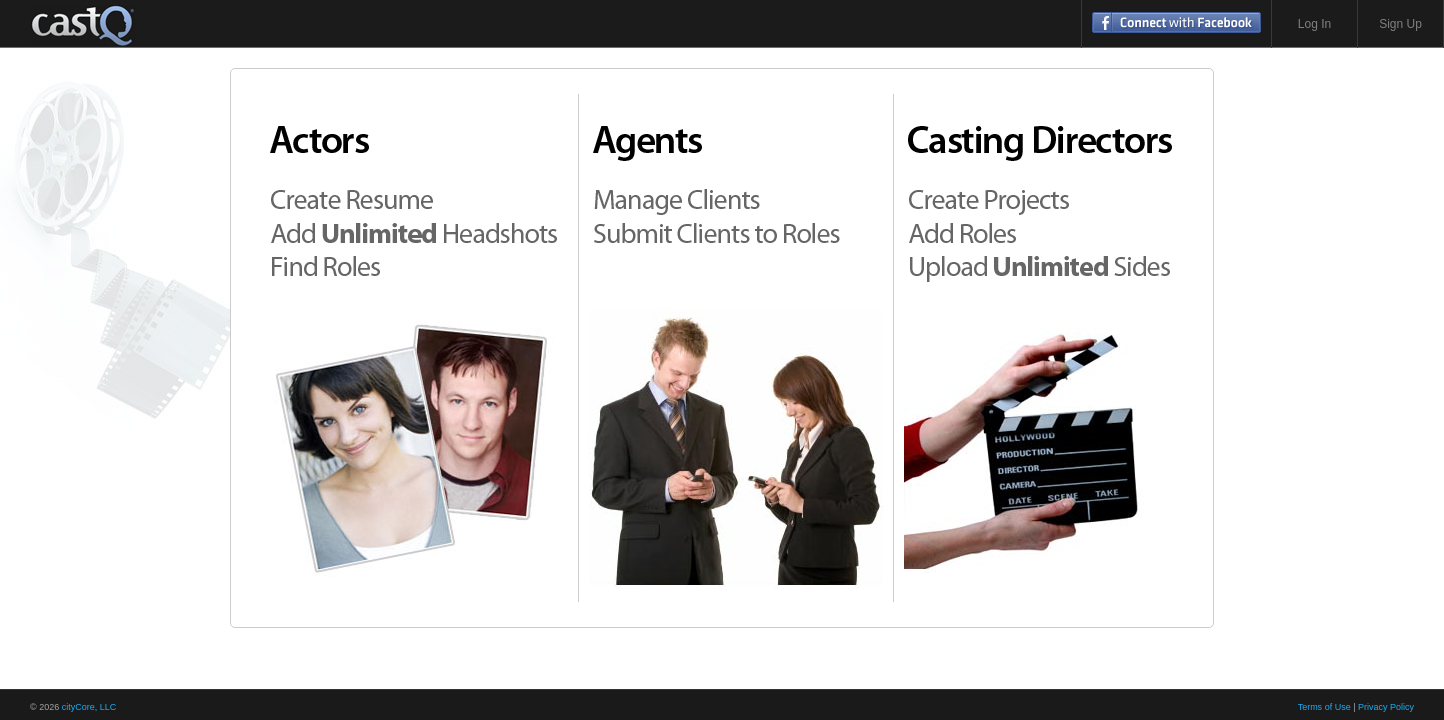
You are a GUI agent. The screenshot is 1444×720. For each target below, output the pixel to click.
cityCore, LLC (89, 707)
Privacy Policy (1386, 707)
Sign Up (1400, 24)
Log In (1314, 24)
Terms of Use (1324, 707)
